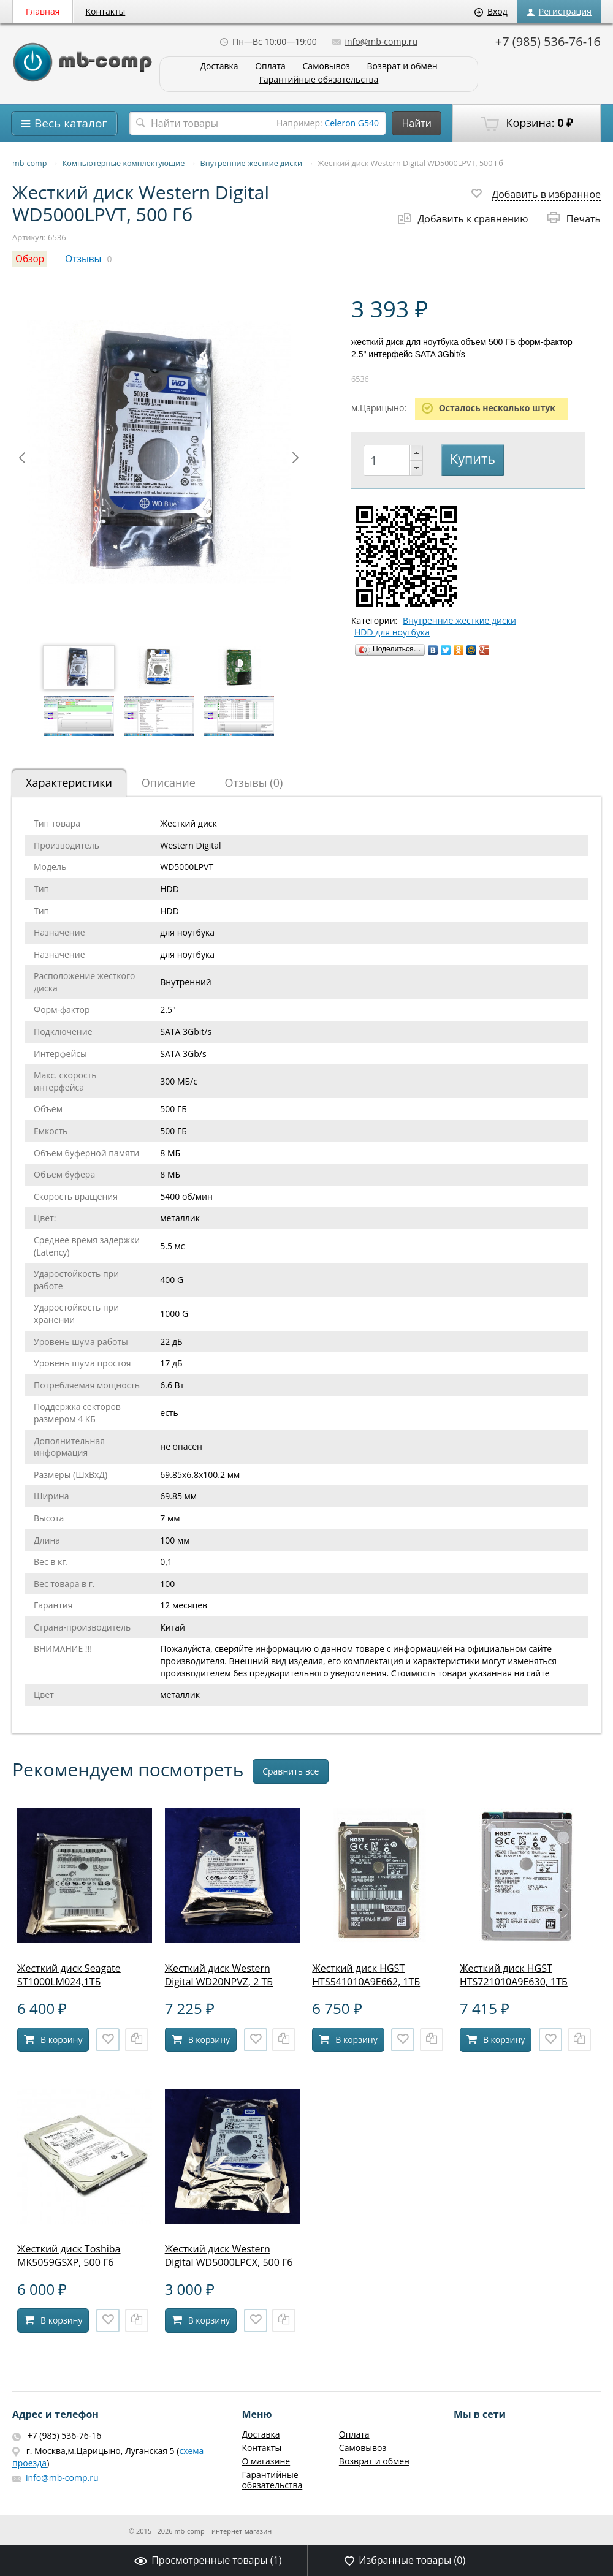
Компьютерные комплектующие (124, 163)
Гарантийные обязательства (319, 80)
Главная (43, 11)
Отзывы (83, 258)
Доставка (219, 66)
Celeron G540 (351, 123)
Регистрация (559, 11)
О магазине (266, 2461)
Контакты (106, 11)
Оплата (270, 66)
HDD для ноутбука (392, 632)
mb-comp (29, 163)
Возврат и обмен (402, 66)
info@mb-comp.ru (374, 41)
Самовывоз (326, 66)
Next (295, 457)
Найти (417, 123)
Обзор (29, 258)
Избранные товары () (405, 2560)
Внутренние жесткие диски (251, 163)
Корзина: (527, 123)
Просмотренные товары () (207, 2560)
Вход (491, 11)
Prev (22, 457)
